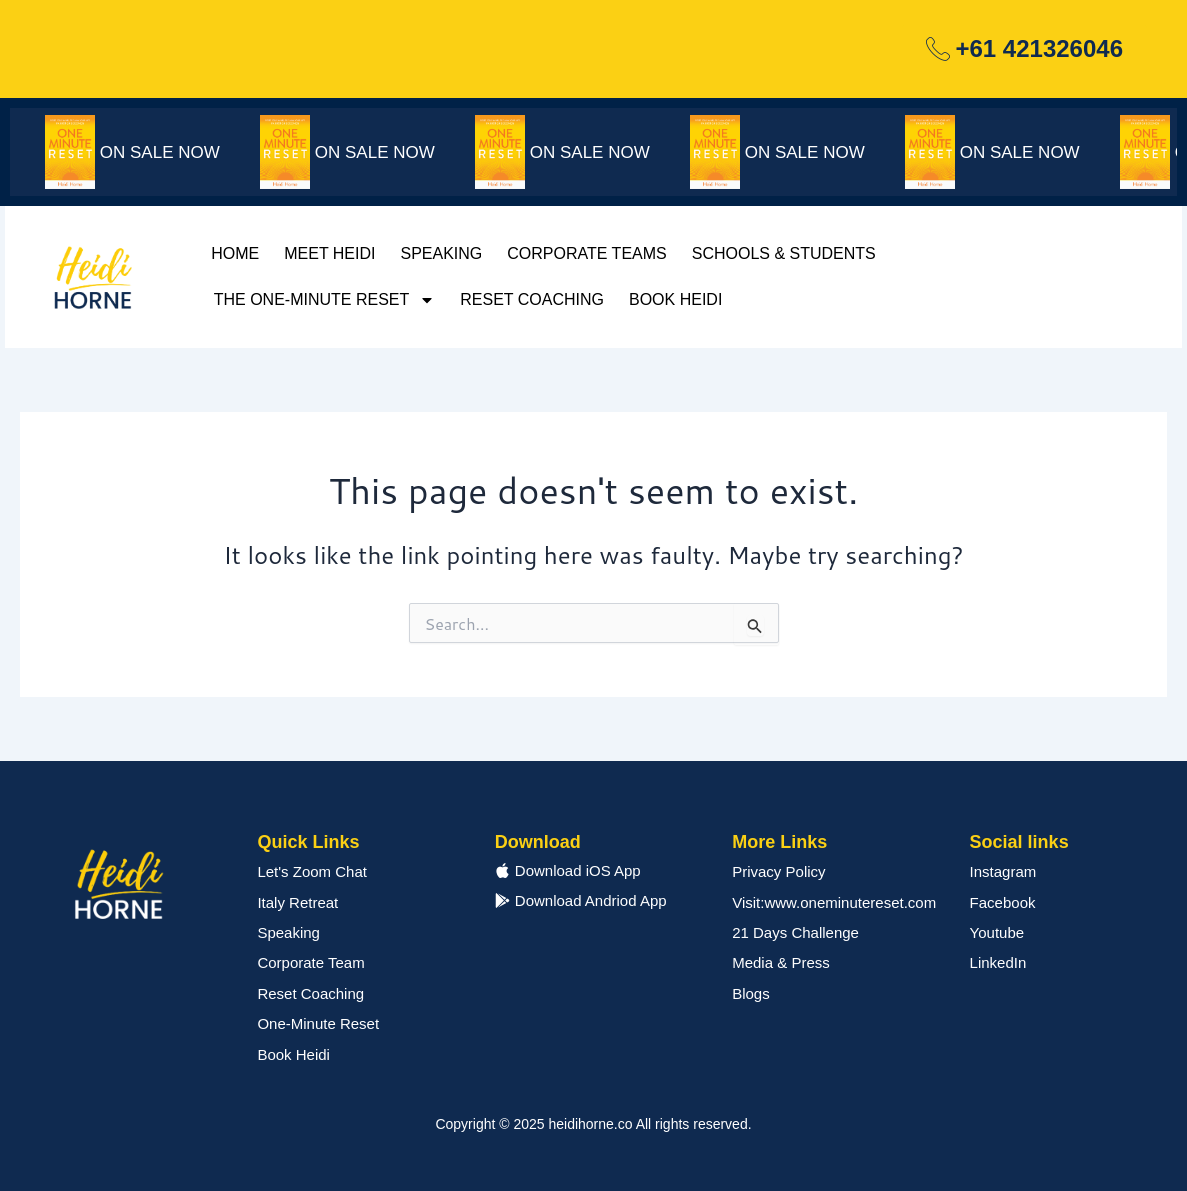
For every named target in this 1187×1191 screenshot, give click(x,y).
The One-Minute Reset (325, 300)
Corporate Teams (586, 253)
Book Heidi (675, 299)
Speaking (441, 253)
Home (235, 253)
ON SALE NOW (172, 152)
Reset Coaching (532, 299)
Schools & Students (784, 253)
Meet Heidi (329, 253)
